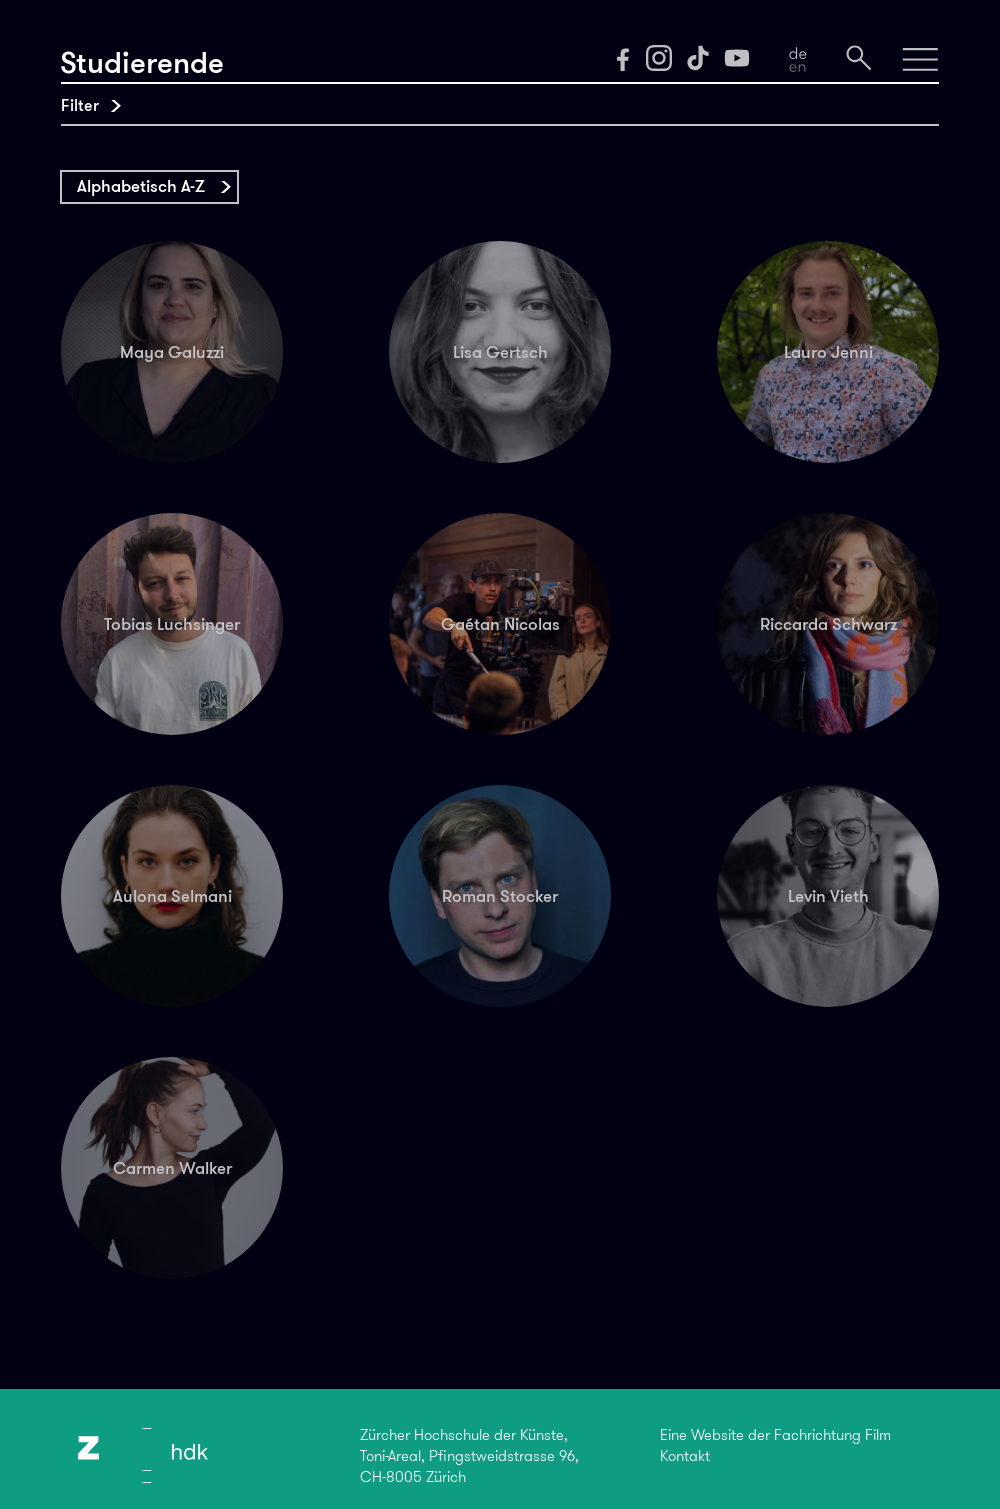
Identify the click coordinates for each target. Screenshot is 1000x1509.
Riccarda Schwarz (828, 624)
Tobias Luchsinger (172, 624)
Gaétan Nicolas (500, 624)
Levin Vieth (828, 896)
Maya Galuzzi (172, 352)
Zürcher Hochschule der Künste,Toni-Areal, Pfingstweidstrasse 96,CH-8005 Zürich (469, 1456)
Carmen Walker (172, 1168)
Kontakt (685, 1456)
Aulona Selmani (172, 896)
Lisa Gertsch (500, 352)
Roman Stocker (500, 896)
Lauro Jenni (828, 352)
